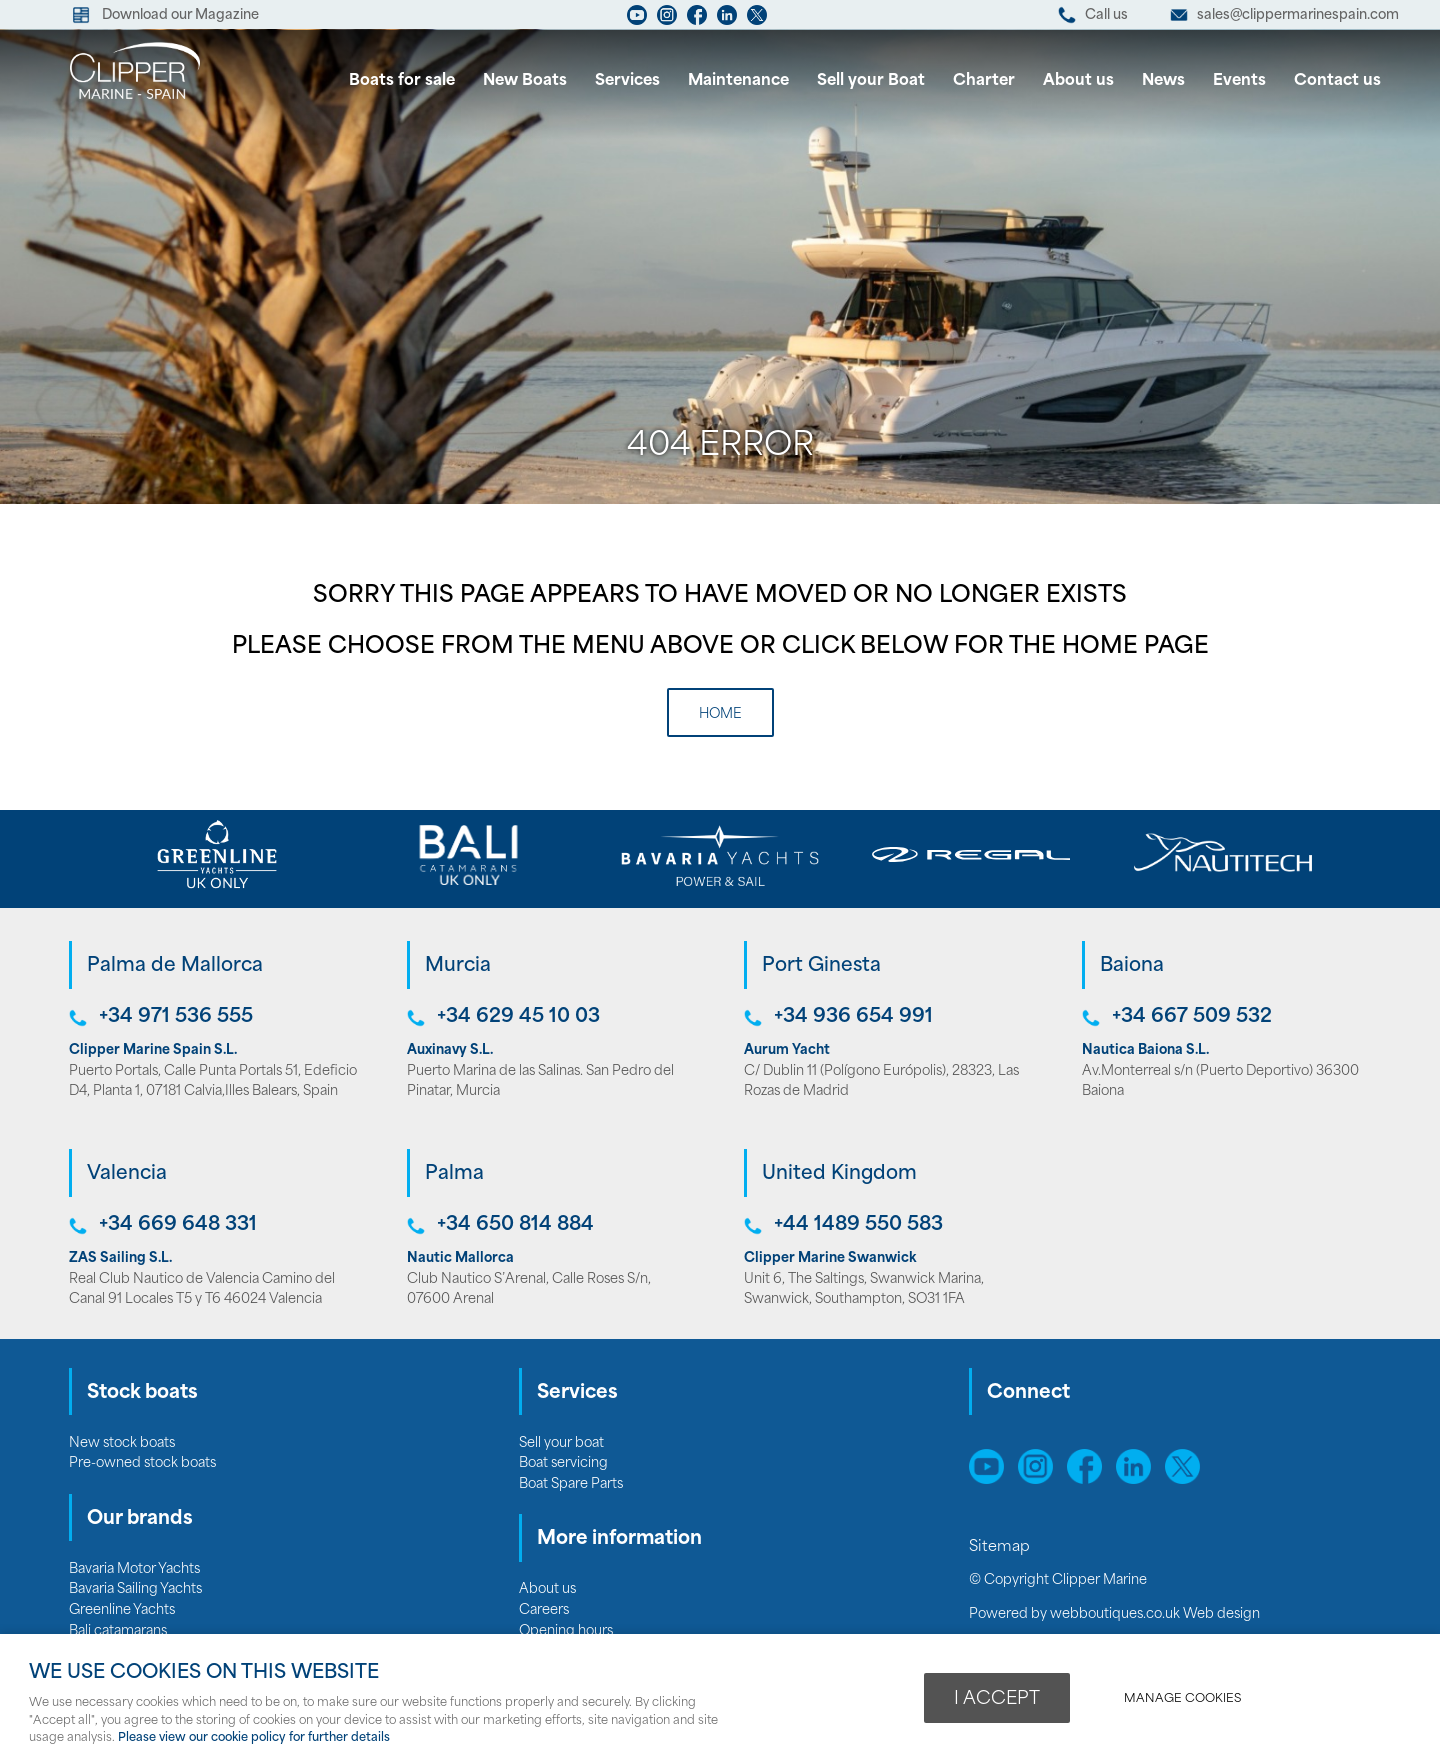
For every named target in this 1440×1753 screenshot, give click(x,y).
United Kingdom (839, 1174)
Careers (544, 1610)
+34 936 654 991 (853, 1017)
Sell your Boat (871, 81)
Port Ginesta (821, 966)
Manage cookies (1182, 1699)
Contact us (1337, 81)
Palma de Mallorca (175, 966)
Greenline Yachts (122, 1610)
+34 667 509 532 (1192, 1017)
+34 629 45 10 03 (518, 1017)
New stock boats (122, 1443)
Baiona (1132, 966)
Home (720, 714)
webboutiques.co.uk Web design (1155, 1614)
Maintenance (738, 81)
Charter (984, 81)
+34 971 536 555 (176, 1017)
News (1163, 81)
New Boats (525, 81)
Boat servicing (563, 1463)
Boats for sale (402, 81)
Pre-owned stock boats (142, 1463)
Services (627, 81)
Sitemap (1001, 1547)
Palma (454, 1174)
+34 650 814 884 (515, 1225)
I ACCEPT (997, 1699)
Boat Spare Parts (571, 1484)
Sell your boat (561, 1443)
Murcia (458, 966)
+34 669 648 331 (178, 1225)
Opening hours (566, 1631)
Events (1239, 81)
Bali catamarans (118, 1631)
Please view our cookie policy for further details (254, 1738)
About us (1078, 81)
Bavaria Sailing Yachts (135, 1589)
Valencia (127, 1174)
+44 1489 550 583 (858, 1225)
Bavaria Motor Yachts (134, 1569)
